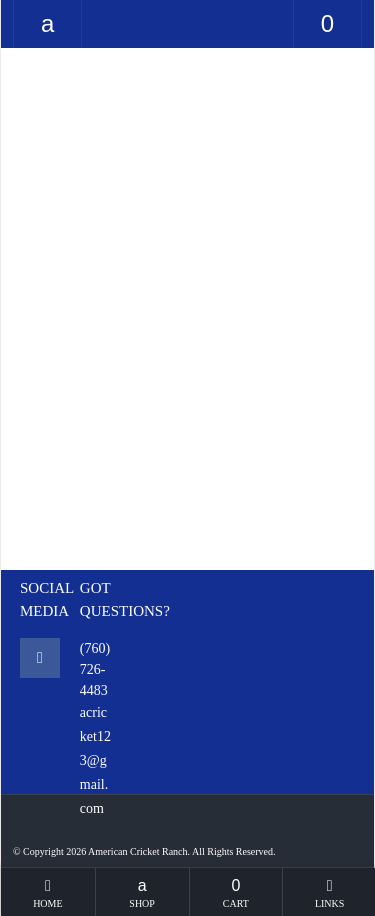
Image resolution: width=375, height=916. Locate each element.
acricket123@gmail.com (95, 760)
